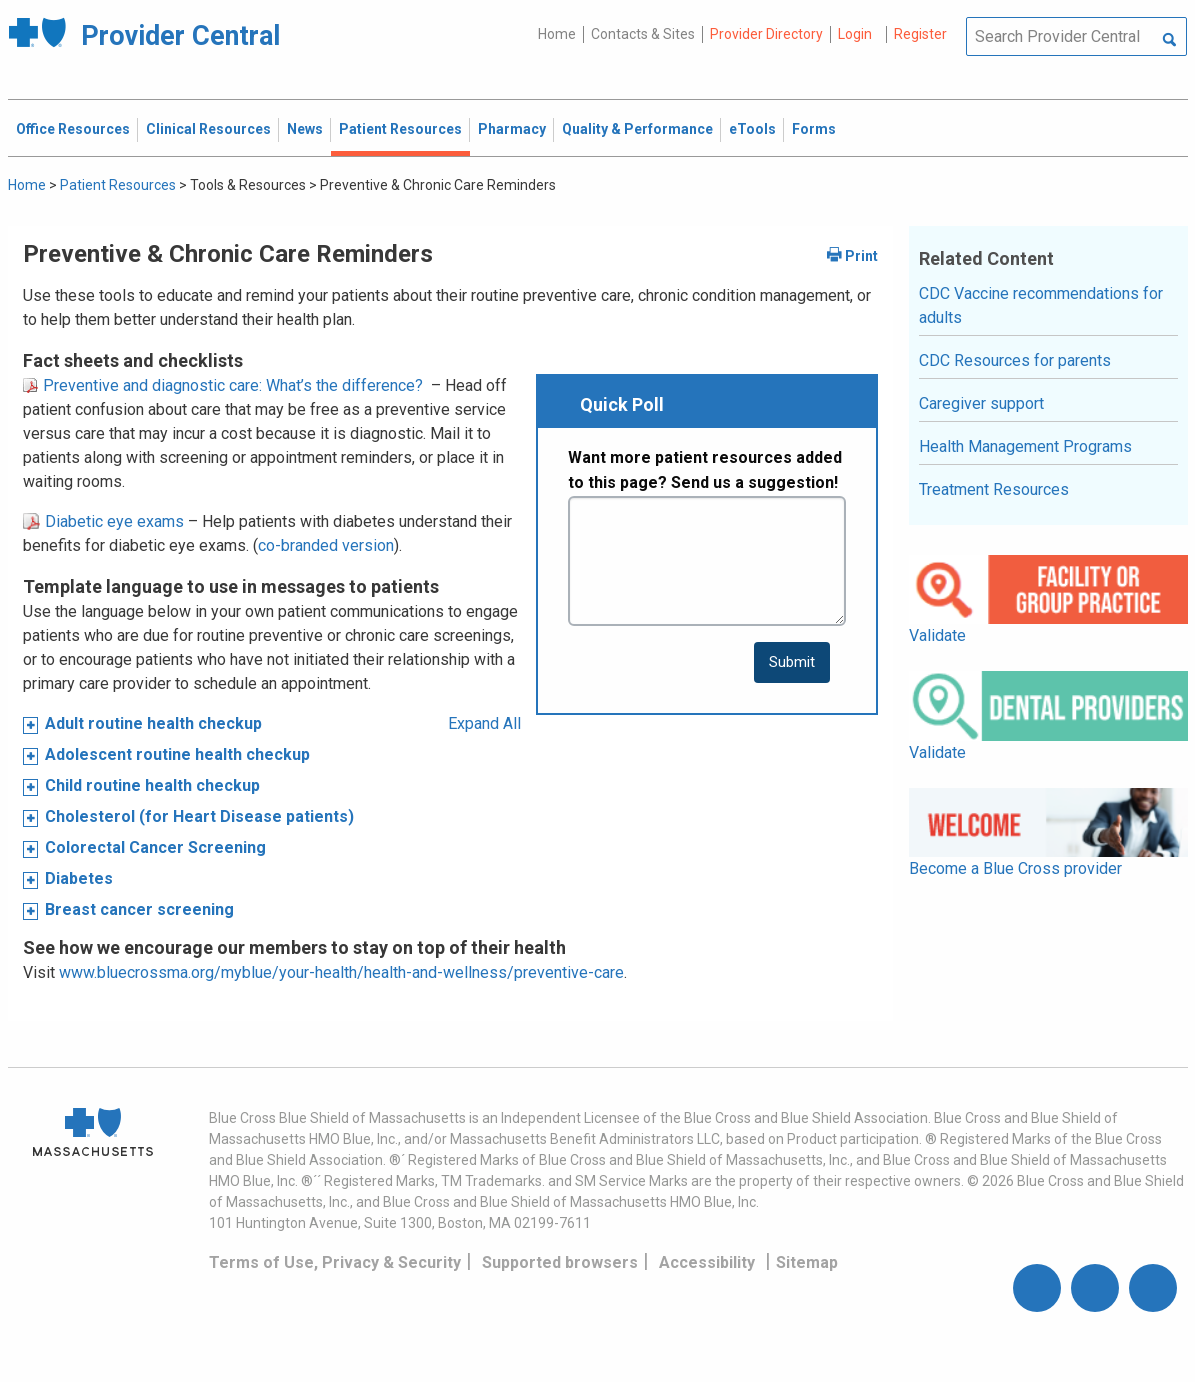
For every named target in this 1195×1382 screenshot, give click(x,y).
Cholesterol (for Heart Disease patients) (199, 816)
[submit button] (792, 662)
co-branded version (326, 545)
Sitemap (807, 1262)
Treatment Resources (994, 489)
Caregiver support (981, 403)
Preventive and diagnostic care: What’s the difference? (223, 385)
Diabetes (79, 878)
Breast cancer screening (139, 909)
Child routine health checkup (152, 785)
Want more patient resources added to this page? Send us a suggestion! (705, 470)
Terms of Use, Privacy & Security (335, 1262)
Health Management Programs (1025, 446)
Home (557, 34)
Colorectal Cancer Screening (155, 847)
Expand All (484, 723)
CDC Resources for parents (1015, 360)
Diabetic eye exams (103, 521)
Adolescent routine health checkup (177, 754)
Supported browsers (560, 1262)
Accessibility (707, 1262)
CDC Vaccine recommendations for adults (1041, 305)
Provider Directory (766, 34)
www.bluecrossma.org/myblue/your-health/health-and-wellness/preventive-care (341, 972)
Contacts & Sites (643, 34)
